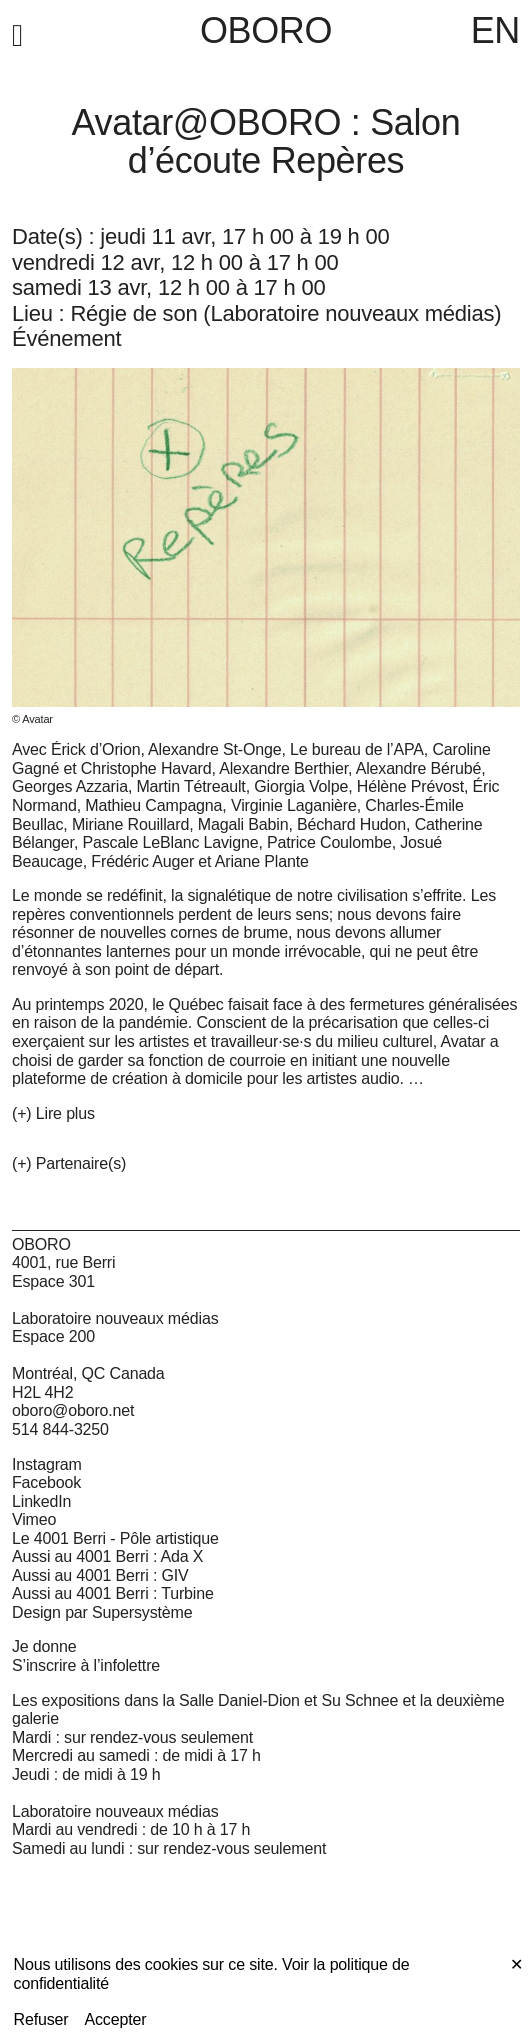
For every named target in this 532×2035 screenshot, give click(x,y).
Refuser (41, 2019)
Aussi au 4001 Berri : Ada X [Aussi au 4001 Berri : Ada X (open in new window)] (107, 1556)
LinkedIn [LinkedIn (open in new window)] (41, 1501)
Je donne (44, 1646)
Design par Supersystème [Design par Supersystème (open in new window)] (102, 1612)
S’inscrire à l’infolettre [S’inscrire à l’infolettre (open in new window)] (86, 1665)
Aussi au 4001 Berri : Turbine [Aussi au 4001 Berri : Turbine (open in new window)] (113, 1593)
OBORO (266, 30)
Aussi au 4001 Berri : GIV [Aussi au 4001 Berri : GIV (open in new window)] (100, 1575)
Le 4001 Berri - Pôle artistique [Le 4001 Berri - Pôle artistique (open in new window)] (115, 1538)
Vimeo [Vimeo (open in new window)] (34, 1519)
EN (495, 30)
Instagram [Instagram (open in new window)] (47, 1464)
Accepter (116, 2019)
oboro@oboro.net (73, 1410)
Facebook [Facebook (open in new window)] (46, 1482)
